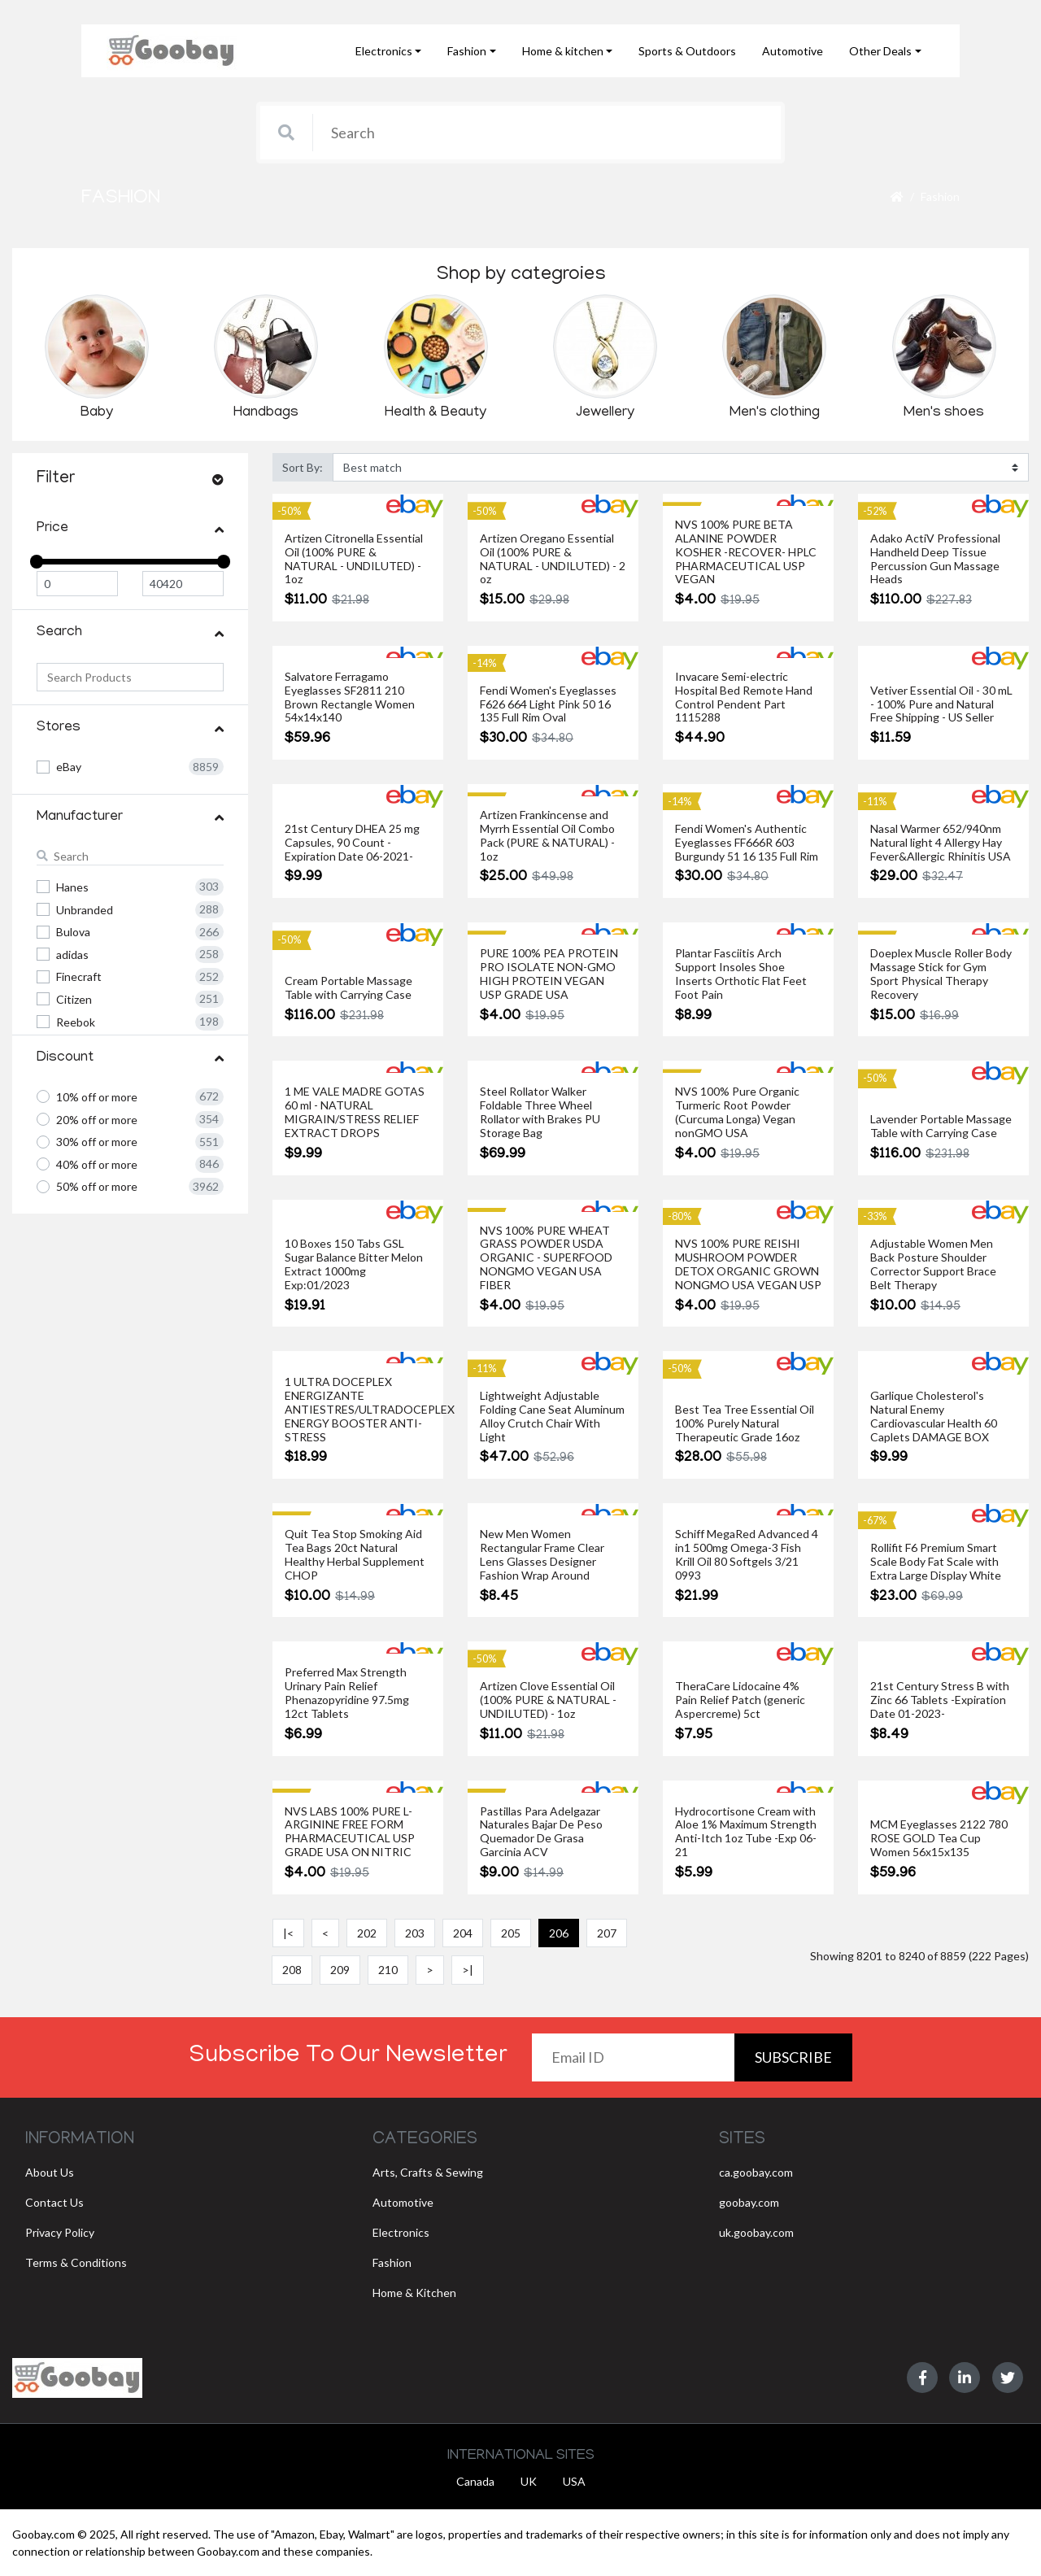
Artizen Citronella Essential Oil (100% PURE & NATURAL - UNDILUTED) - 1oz (354, 559)
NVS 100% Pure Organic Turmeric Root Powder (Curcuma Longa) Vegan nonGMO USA (737, 1112)
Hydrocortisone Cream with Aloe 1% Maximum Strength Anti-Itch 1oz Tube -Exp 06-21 (746, 1832)
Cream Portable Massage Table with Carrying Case (348, 987)
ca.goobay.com (756, 2172)
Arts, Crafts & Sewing (427, 2172)
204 (463, 1933)
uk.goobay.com (756, 2232)
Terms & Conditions (76, 2262)
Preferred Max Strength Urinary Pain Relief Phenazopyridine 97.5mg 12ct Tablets (347, 1693)
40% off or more (96, 1164)
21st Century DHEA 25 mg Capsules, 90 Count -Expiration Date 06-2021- (352, 842)
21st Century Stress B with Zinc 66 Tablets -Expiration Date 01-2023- (939, 1700)
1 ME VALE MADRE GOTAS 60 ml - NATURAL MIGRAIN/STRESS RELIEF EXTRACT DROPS (355, 1112)
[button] (388, 51)
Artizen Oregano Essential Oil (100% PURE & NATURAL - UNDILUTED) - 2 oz (552, 559)
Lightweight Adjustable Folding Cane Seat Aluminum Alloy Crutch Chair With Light (552, 1416)
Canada (475, 2481)
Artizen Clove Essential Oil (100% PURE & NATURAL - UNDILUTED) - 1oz (548, 1700)
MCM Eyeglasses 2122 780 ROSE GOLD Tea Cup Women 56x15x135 (939, 1838)
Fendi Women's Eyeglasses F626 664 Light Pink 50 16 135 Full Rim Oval (548, 704)
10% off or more (96, 1097)
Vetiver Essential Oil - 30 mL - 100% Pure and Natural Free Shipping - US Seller (941, 704)
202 (367, 1933)
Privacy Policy (59, 2232)
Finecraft (79, 976)
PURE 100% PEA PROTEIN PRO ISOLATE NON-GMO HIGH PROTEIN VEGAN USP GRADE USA (549, 973)
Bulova (73, 932)
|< (288, 1933)
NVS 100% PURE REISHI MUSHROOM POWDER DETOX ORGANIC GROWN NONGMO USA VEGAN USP (748, 1264)
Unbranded (84, 910)
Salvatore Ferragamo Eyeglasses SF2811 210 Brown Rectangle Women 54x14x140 (350, 697)
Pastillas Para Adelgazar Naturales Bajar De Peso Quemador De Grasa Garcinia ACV (541, 1832)
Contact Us (54, 2202)
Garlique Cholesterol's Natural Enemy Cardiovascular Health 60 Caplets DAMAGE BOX (933, 1416)
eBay (68, 767)
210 (388, 1970)
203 (415, 1933)
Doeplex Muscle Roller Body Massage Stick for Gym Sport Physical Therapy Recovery (941, 973)
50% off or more (96, 1186)
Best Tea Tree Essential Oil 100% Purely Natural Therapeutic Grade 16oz (744, 1423)
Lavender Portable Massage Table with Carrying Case (941, 1126)
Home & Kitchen (414, 2292)
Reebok (75, 1022)
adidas (72, 954)
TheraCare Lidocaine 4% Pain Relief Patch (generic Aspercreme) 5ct (740, 1700)
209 (340, 1970)
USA (574, 2481)
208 (292, 1970)
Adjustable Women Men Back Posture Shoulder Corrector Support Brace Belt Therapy (933, 1264)
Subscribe (793, 2057)
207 (606, 1933)
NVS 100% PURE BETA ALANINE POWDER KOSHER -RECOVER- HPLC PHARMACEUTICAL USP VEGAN (746, 552)
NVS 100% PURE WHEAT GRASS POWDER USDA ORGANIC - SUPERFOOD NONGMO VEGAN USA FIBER (546, 1258)
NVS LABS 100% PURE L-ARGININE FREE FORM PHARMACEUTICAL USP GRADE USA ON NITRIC (350, 1832)
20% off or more (96, 1120)
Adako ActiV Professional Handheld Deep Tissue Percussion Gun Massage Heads (935, 559)
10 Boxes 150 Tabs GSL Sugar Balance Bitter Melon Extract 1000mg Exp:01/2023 (354, 1264)
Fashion (940, 196)
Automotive (402, 2202)
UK (528, 2481)
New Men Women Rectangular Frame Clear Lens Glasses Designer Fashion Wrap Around (542, 1554)
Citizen (74, 999)
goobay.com (749, 2202)
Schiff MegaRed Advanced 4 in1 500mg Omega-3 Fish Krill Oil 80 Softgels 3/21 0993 (746, 1554)
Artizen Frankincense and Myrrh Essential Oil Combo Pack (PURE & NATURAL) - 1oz (547, 835)
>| (467, 1970)
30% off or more (96, 1142)
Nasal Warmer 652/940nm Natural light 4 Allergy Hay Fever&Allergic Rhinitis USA (940, 842)
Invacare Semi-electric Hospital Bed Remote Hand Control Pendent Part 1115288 (743, 697)
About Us (49, 2172)
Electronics (400, 2232)
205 (510, 1933)
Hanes (72, 887)
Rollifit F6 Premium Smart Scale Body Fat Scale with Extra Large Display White (935, 1561)
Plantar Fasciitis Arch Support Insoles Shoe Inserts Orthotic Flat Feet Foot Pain (741, 973)
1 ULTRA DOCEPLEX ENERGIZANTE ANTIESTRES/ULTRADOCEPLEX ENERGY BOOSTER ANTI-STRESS (370, 1409)
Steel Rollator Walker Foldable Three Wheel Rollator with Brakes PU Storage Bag (540, 1112)
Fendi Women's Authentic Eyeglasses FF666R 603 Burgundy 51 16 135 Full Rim (746, 842)
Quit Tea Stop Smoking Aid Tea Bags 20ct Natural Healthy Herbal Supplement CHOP (355, 1554)
